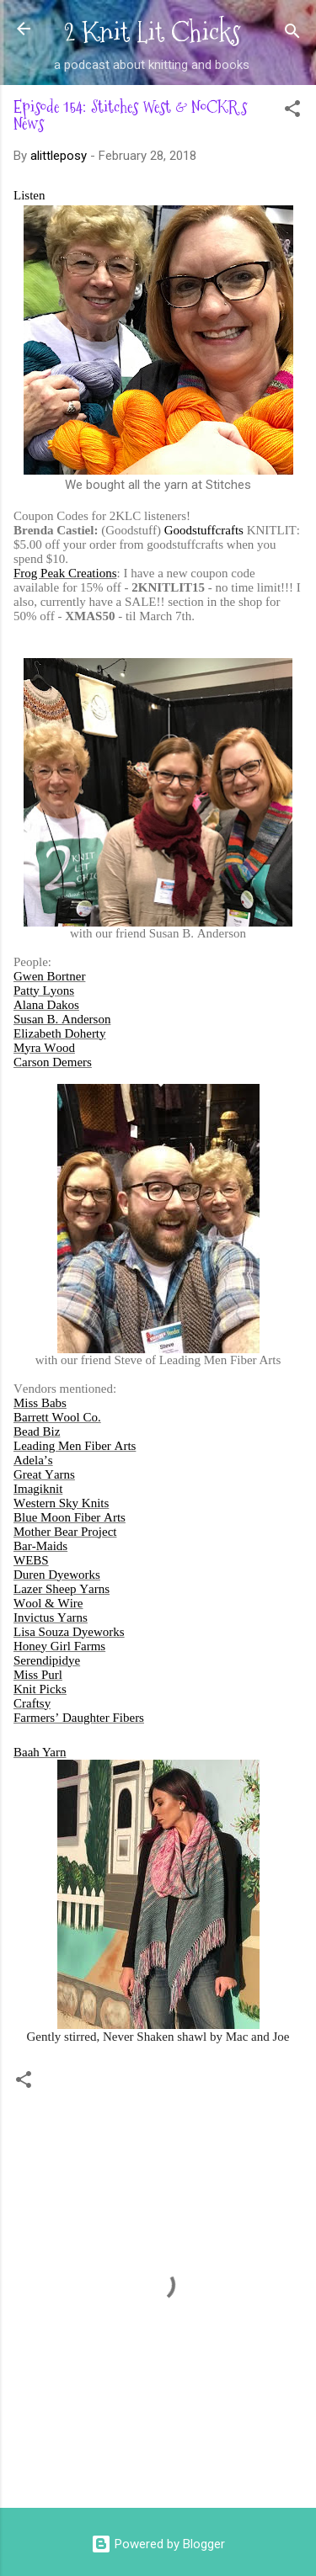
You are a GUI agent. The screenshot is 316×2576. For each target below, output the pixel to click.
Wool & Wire (48, 1603)
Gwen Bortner (49, 976)
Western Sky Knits (61, 1503)
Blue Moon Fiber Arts (69, 1517)
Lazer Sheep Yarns (61, 1589)
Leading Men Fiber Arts (74, 1446)
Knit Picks (40, 1689)
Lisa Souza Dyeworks (69, 1632)
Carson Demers (52, 1062)
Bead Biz (36, 1431)
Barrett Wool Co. (57, 1417)
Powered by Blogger (158, 2544)
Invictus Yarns (50, 1617)
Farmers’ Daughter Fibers (78, 1717)
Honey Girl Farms (59, 1646)
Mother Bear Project (64, 1531)
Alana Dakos (46, 1005)
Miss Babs (40, 1403)
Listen (29, 195)
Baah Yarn (40, 1752)
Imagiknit (37, 1488)
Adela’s (33, 1460)
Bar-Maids (40, 1546)
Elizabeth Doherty (59, 1033)
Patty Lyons (43, 990)
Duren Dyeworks (56, 1574)
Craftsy (32, 1703)
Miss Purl (37, 1674)
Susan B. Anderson (61, 1019)
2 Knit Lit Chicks (152, 32)
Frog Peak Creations (64, 573)
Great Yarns (44, 1474)
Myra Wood (44, 1047)
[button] (292, 111)
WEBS (31, 1560)
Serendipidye (46, 1660)
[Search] (292, 34)
